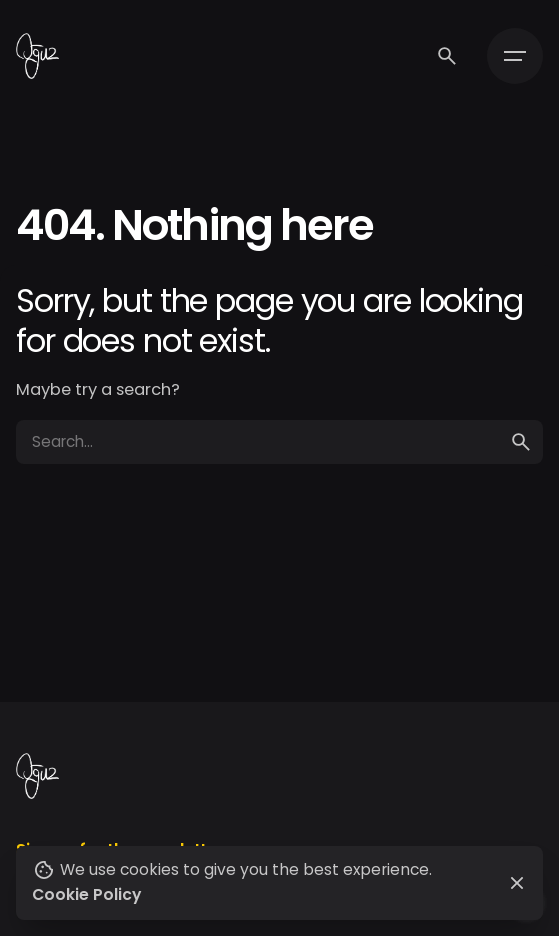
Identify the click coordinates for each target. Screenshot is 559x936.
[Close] (517, 883)
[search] (521, 442)
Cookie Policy (86, 894)
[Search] (447, 56)
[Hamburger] (515, 56)
